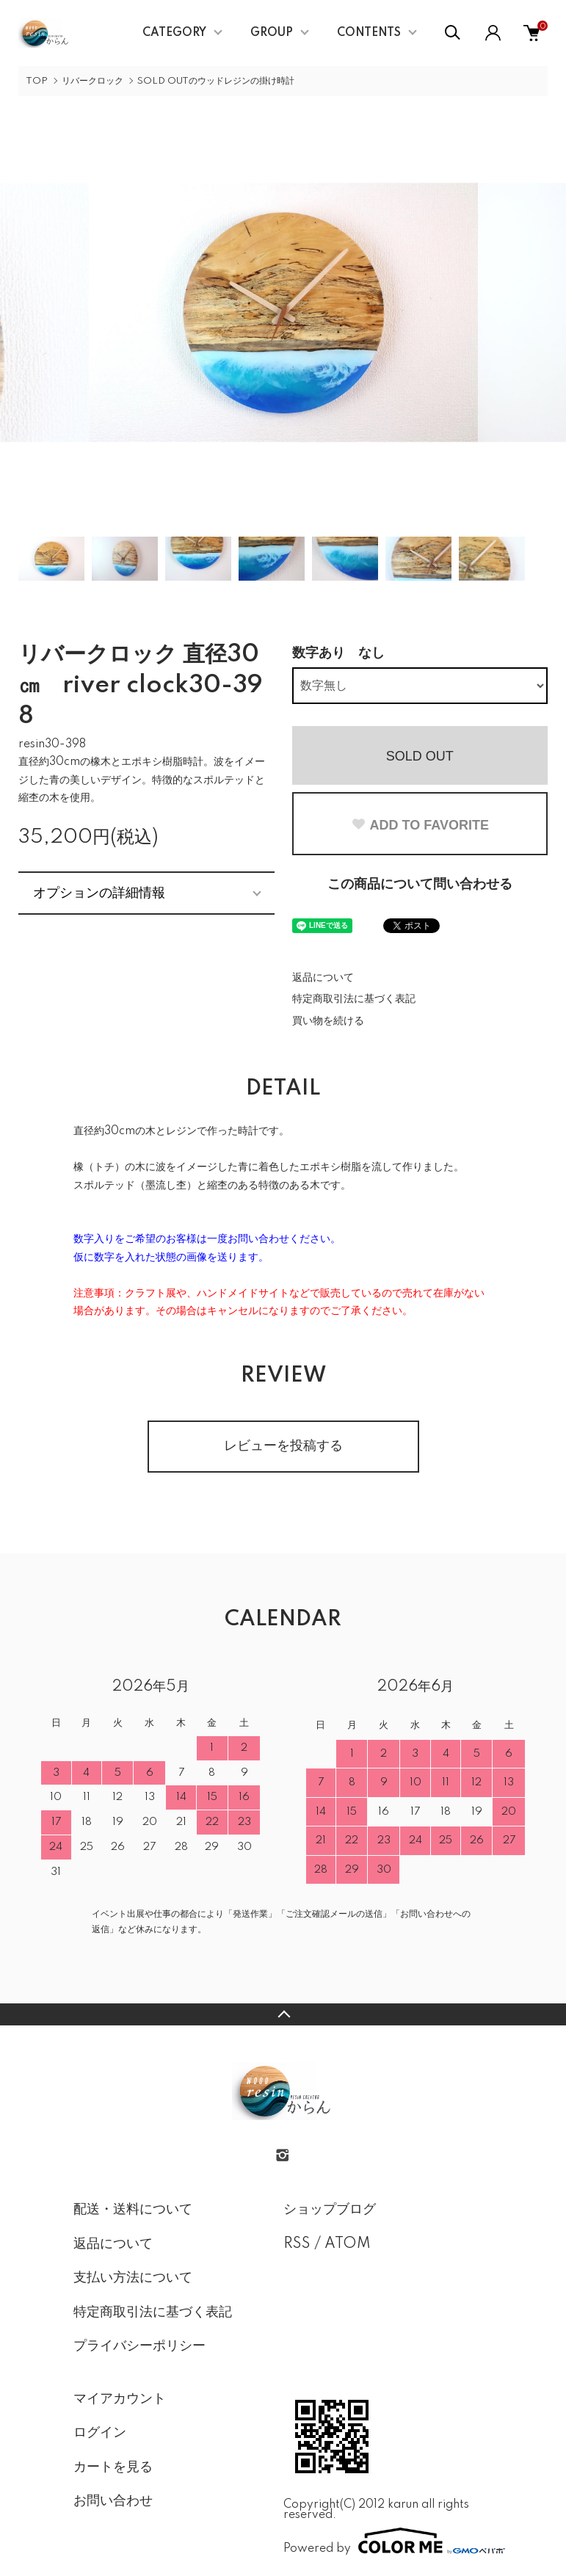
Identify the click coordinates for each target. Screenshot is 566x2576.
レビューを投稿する (283, 1446)
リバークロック (92, 81)
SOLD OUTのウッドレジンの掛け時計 (215, 81)
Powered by (388, 2541)
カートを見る (113, 2467)
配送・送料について (132, 2209)
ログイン (99, 2433)
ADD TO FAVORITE (420, 825)
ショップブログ (329, 2209)
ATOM (347, 2244)
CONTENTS (369, 33)
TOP (37, 81)
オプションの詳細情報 (99, 892)
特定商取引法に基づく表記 (354, 999)
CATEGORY (174, 33)
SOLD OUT (420, 756)
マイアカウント (119, 2399)
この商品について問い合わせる (419, 884)
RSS (297, 2244)
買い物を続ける (328, 1021)
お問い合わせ (113, 2501)
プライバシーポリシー (139, 2346)
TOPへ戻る (283, 2014)
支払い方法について (132, 2278)
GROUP (271, 33)
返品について (323, 978)
